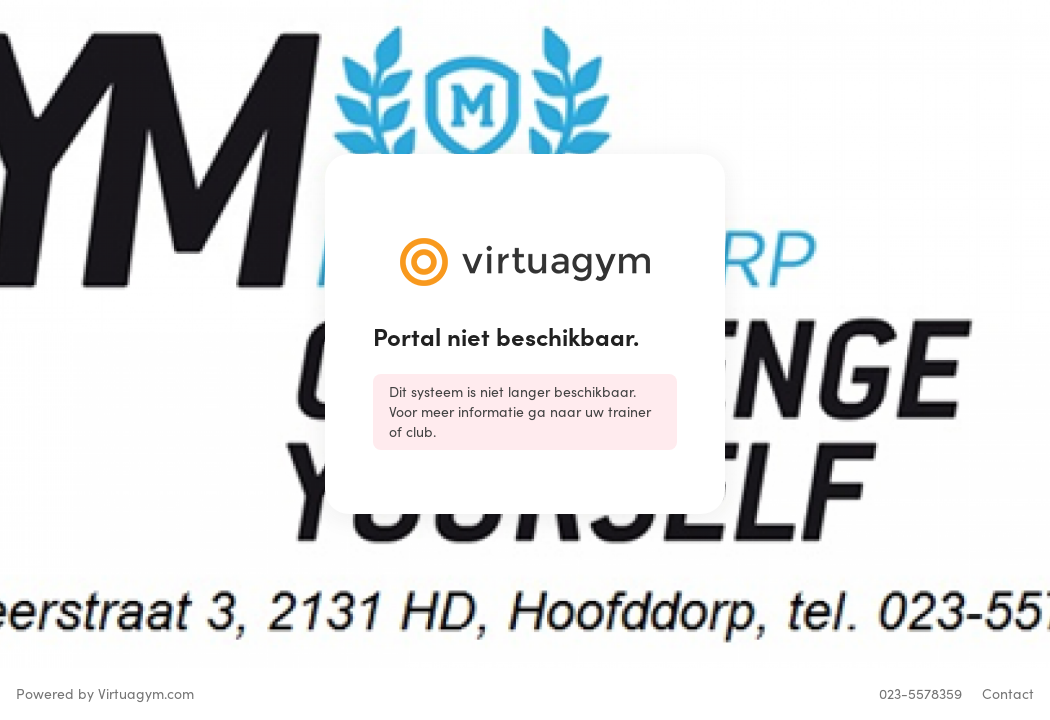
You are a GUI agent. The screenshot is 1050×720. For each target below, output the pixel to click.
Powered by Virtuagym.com (105, 693)
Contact (1008, 693)
